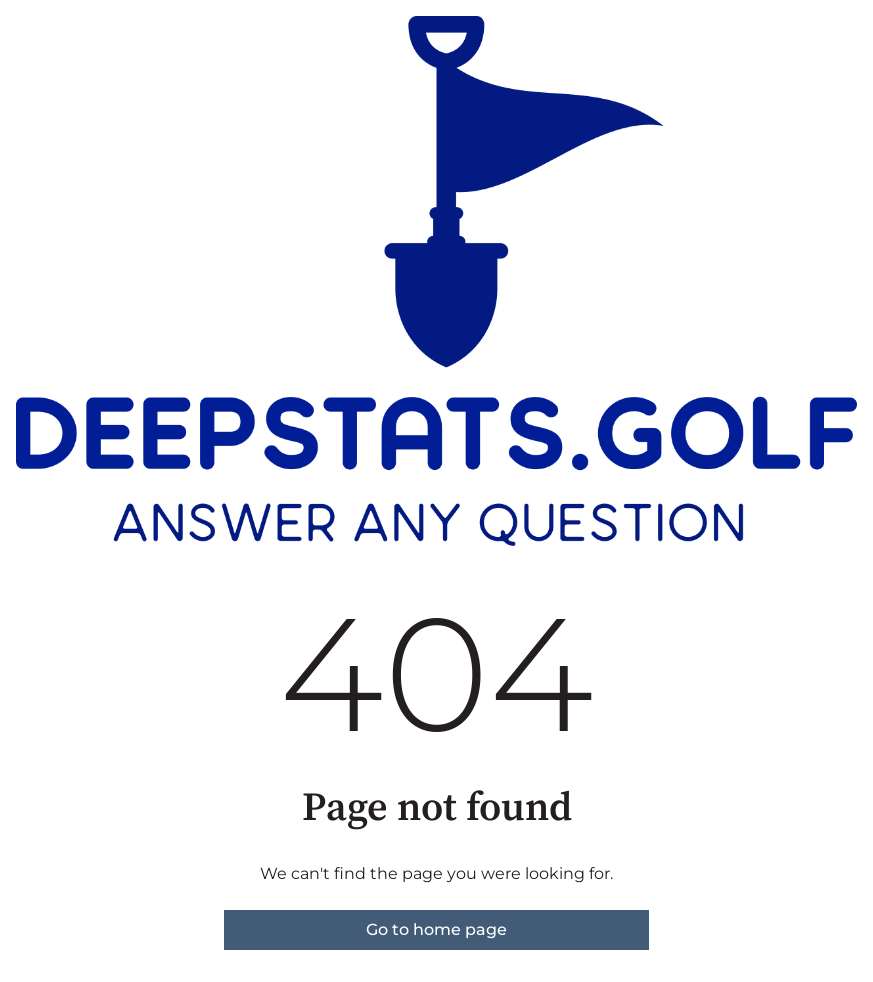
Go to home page (436, 929)
